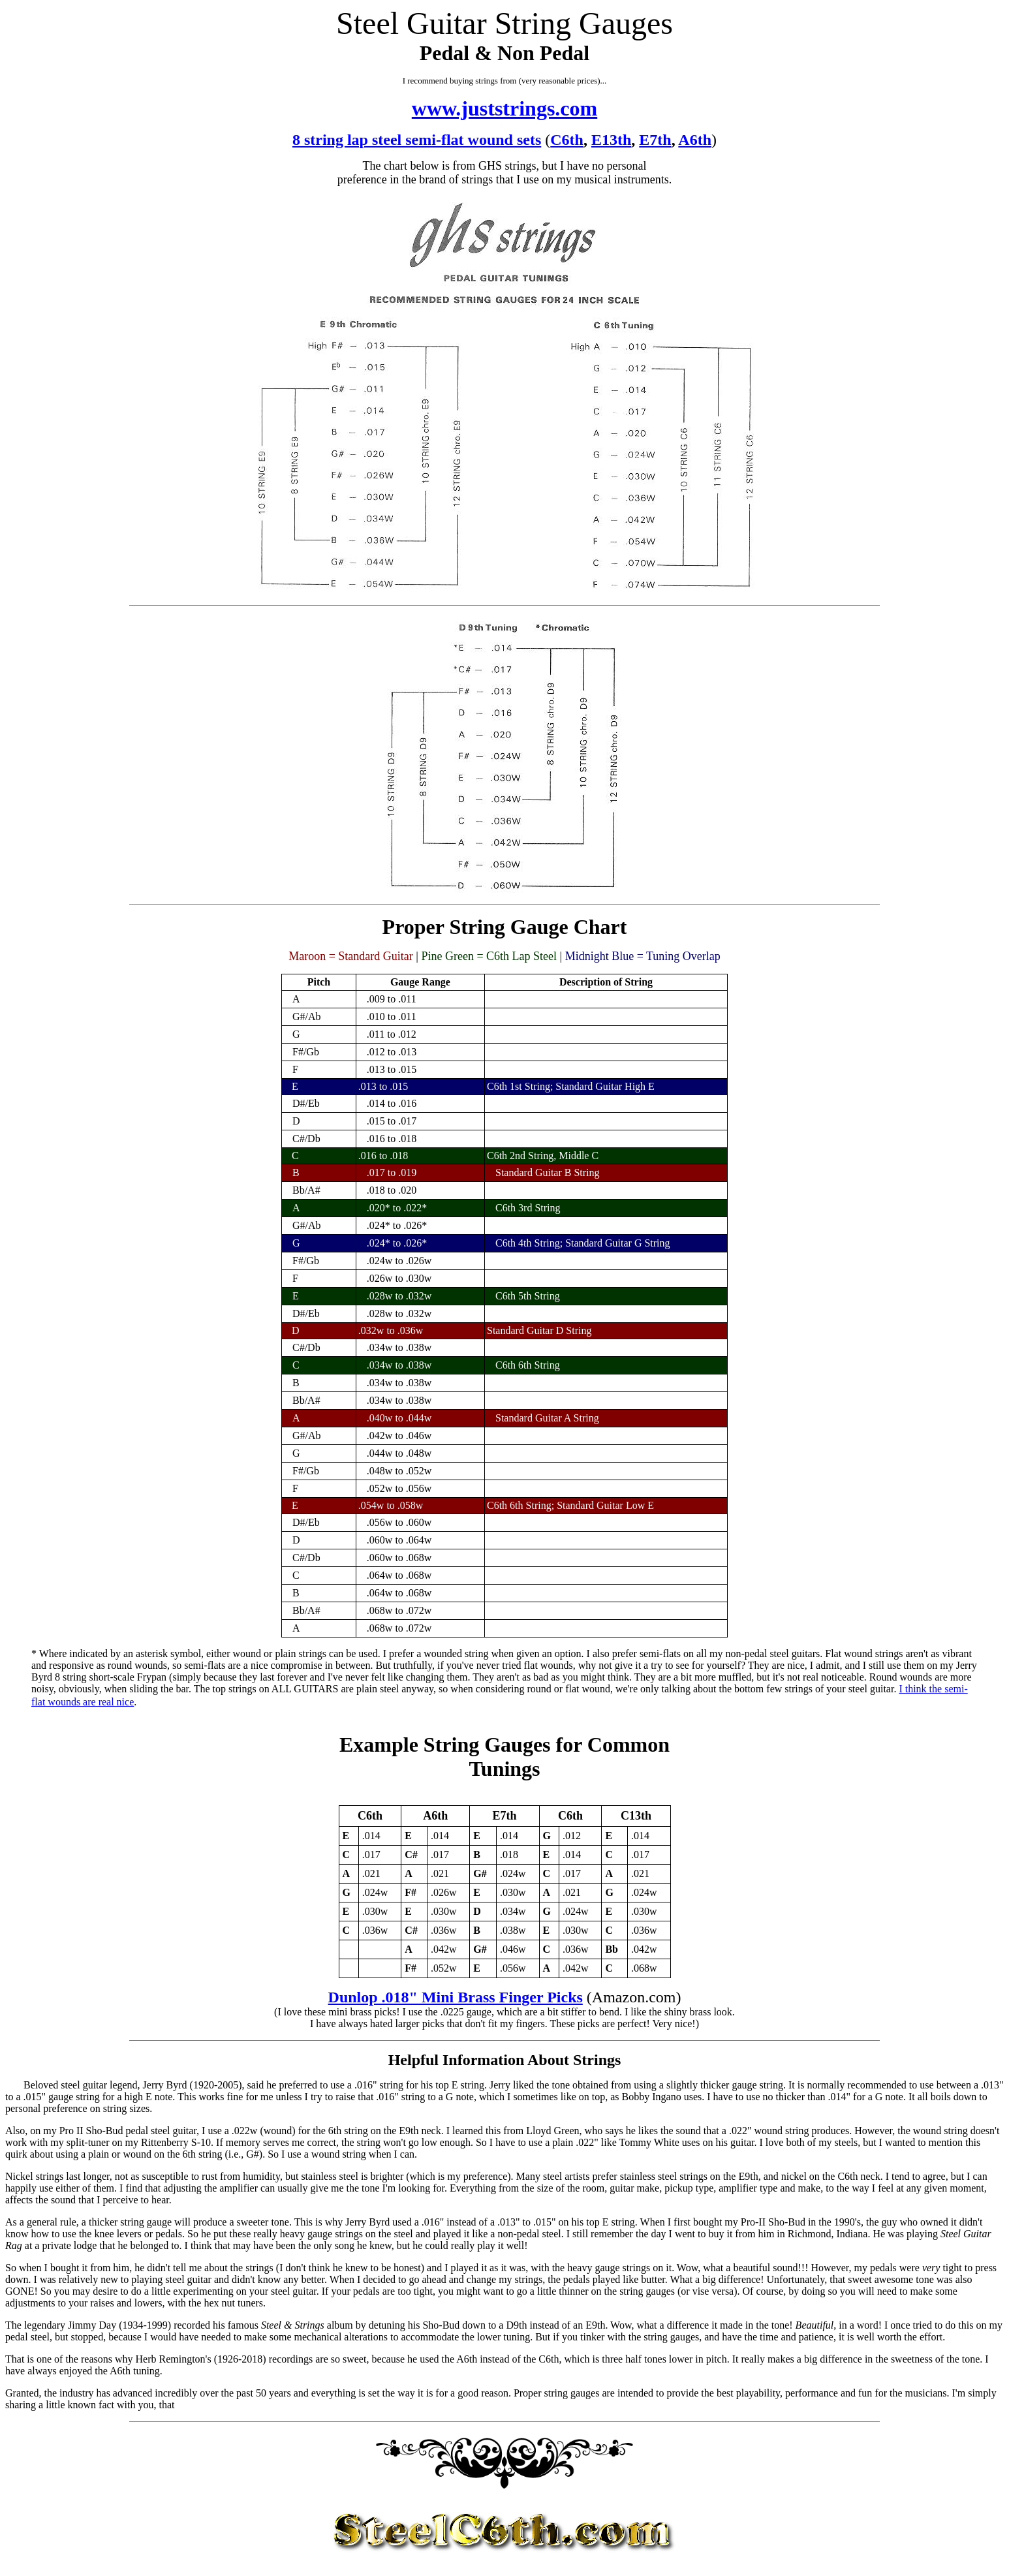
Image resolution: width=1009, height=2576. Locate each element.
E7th (655, 139)
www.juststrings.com (504, 108)
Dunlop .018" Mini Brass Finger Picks (455, 1997)
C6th (566, 139)
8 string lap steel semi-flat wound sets (416, 139)
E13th (611, 139)
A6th (694, 139)
